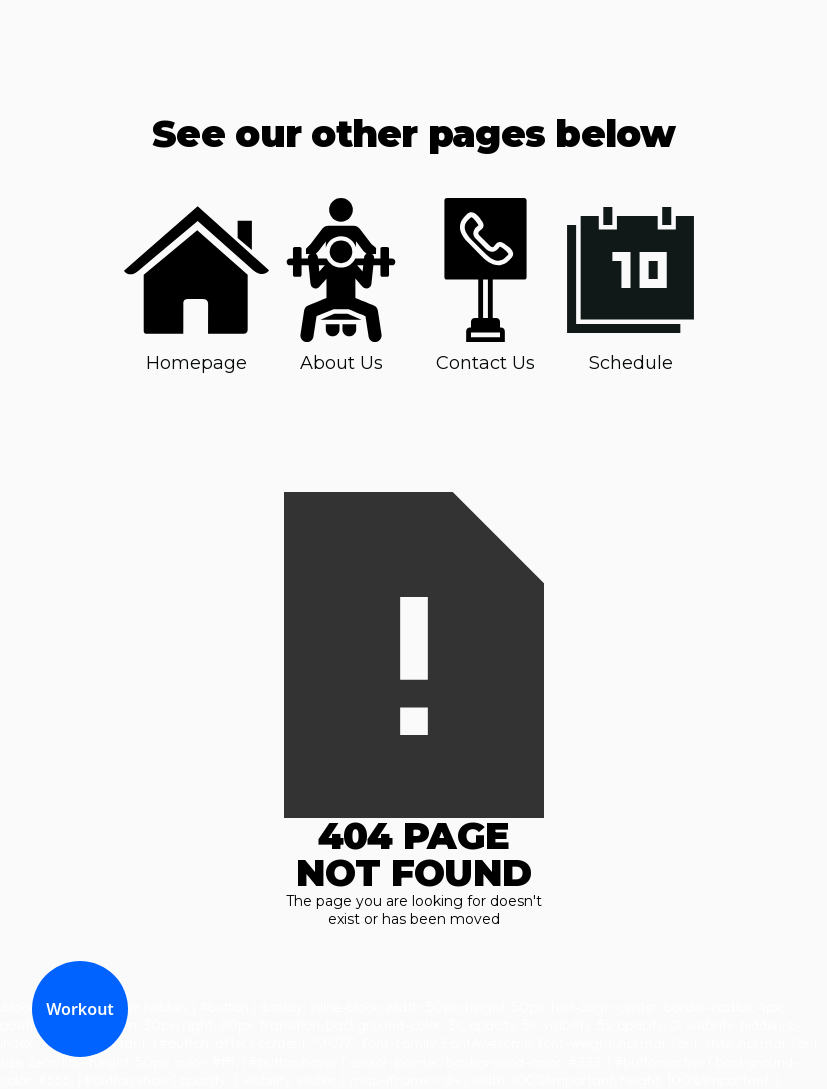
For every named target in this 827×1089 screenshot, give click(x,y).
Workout (80, 1009)
